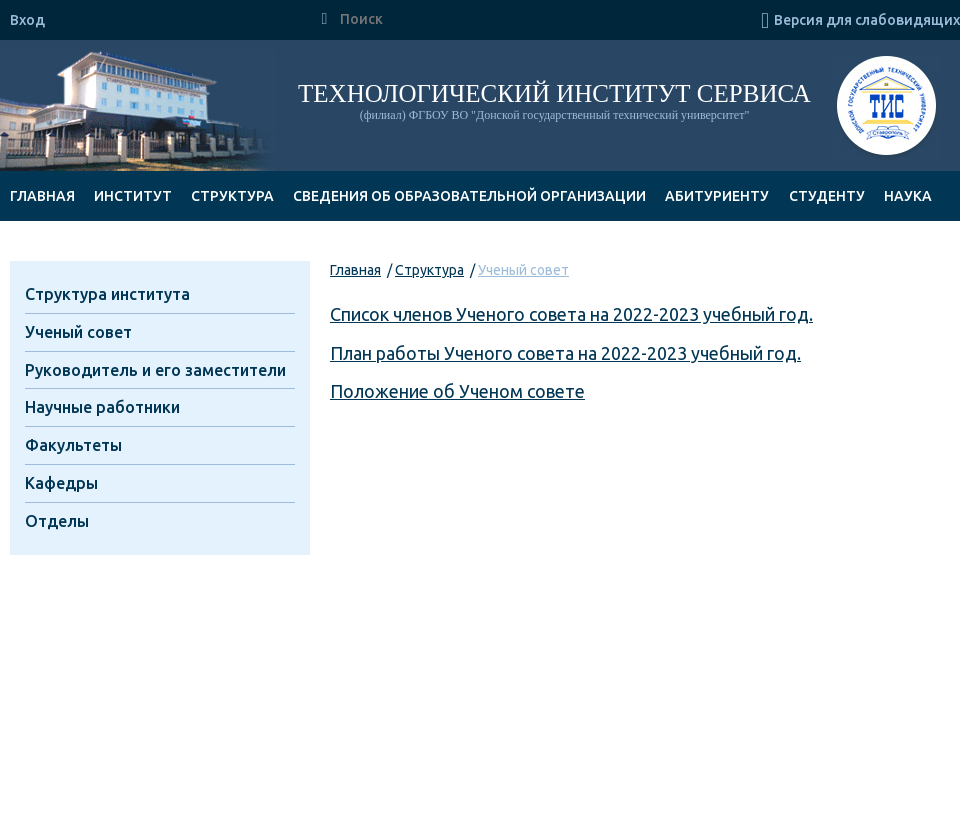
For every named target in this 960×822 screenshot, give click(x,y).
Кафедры (61, 483)
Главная (42, 196)
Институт (133, 196)
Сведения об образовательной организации (469, 196)
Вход (27, 20)
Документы (57, 246)
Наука (908, 196)
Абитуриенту (717, 196)
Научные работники (102, 407)
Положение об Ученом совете (457, 391)
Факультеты (73, 445)
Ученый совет (523, 270)
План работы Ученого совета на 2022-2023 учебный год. (565, 353)
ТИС (886, 108)
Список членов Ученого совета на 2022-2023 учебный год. (571, 314)
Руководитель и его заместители (155, 370)
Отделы (57, 521)
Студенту (827, 196)
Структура (232, 196)
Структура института (107, 294)
